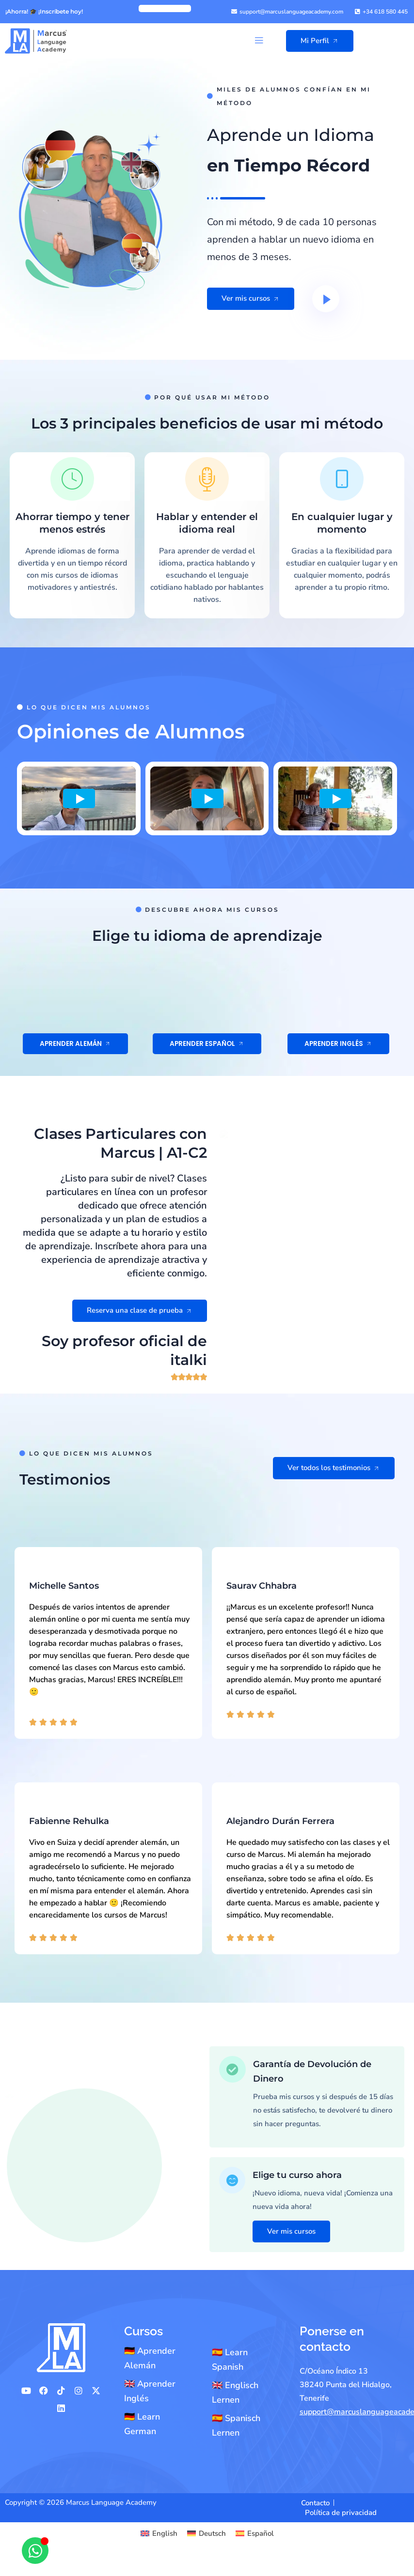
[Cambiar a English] (159, 2533)
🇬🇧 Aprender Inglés (149, 2391)
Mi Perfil (320, 41)
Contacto (315, 2503)
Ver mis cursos (251, 298)
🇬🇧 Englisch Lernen (235, 2392)
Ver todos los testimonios (333, 1980)
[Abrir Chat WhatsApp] (35, 2550)
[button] (259, 41)
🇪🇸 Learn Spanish (230, 2359)
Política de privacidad (341, 2512)
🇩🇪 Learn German (142, 2424)
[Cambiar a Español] (255, 2533)
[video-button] (325, 298)
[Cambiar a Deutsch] (206, 2533)
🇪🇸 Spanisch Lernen (236, 2425)
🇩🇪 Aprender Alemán (149, 2358)
